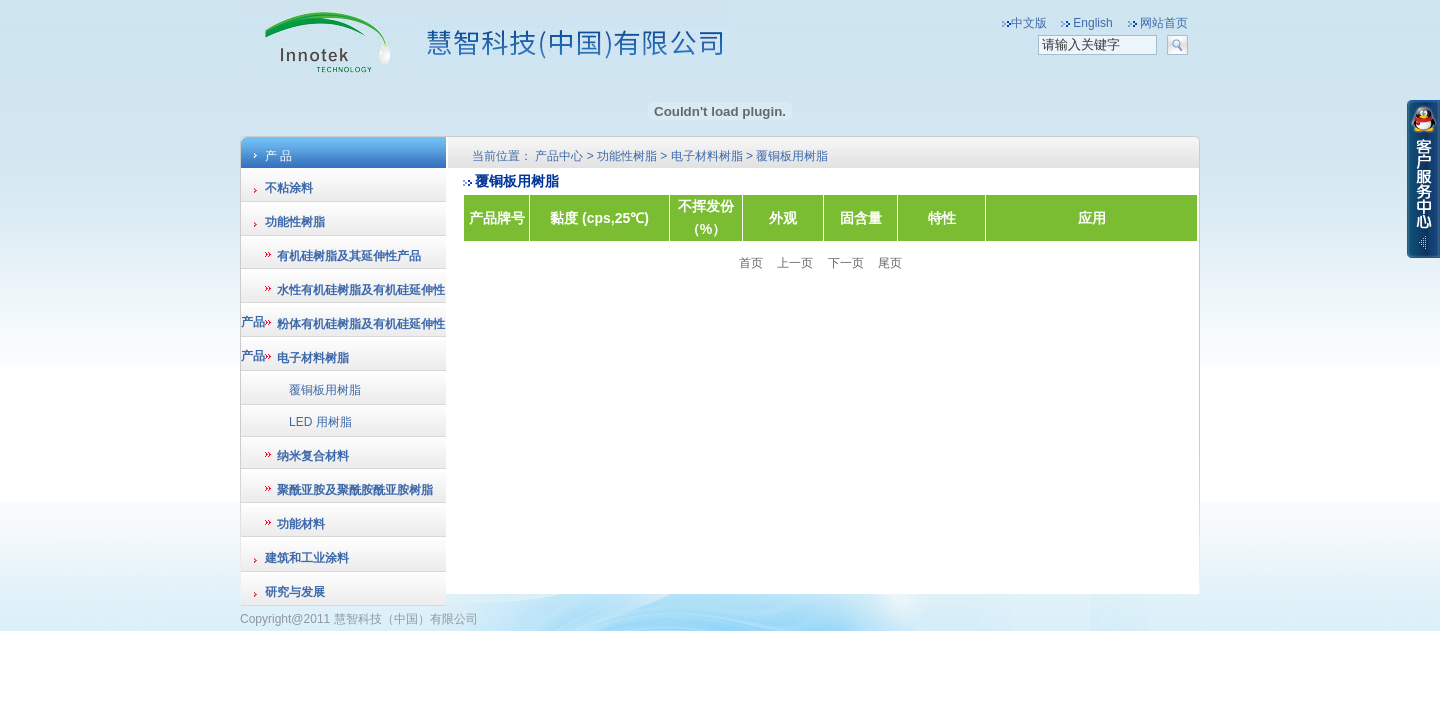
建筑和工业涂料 (307, 558)
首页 (752, 263)
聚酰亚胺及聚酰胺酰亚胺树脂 (355, 490)
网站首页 (1164, 23)
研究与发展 (295, 592)
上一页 (795, 263)
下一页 (846, 263)
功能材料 (301, 524)
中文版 (1029, 23)
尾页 (890, 263)
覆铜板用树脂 (325, 390)
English (1092, 23)
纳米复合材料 (313, 456)
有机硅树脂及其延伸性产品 (349, 256)
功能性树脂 (295, 222)
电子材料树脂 (313, 358)
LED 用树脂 (320, 422)
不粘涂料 (289, 188)
